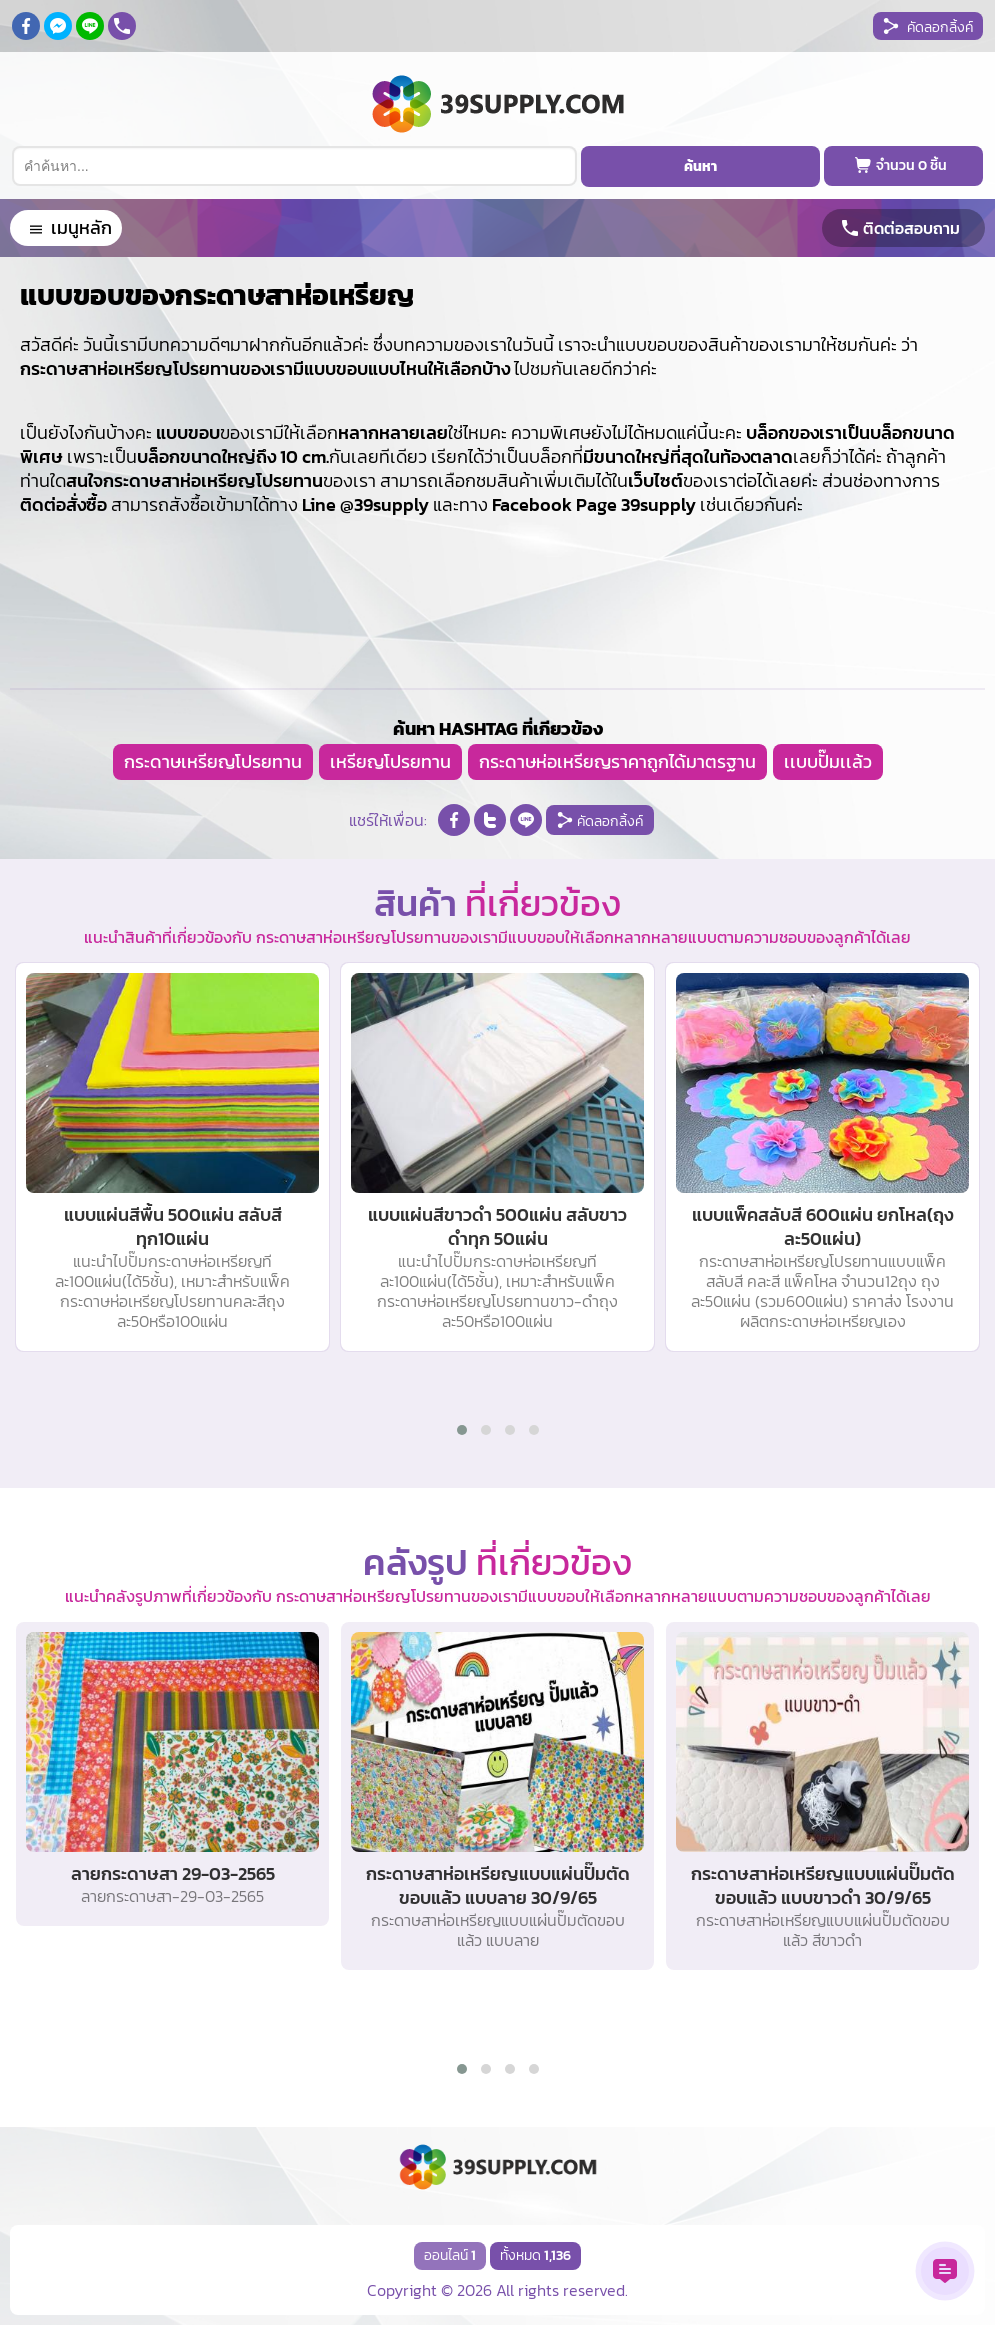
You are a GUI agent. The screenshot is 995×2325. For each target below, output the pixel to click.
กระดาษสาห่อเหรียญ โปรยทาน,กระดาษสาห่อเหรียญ (0, 0)
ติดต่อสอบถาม (911, 228)
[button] (462, 1430)
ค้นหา (700, 166)
